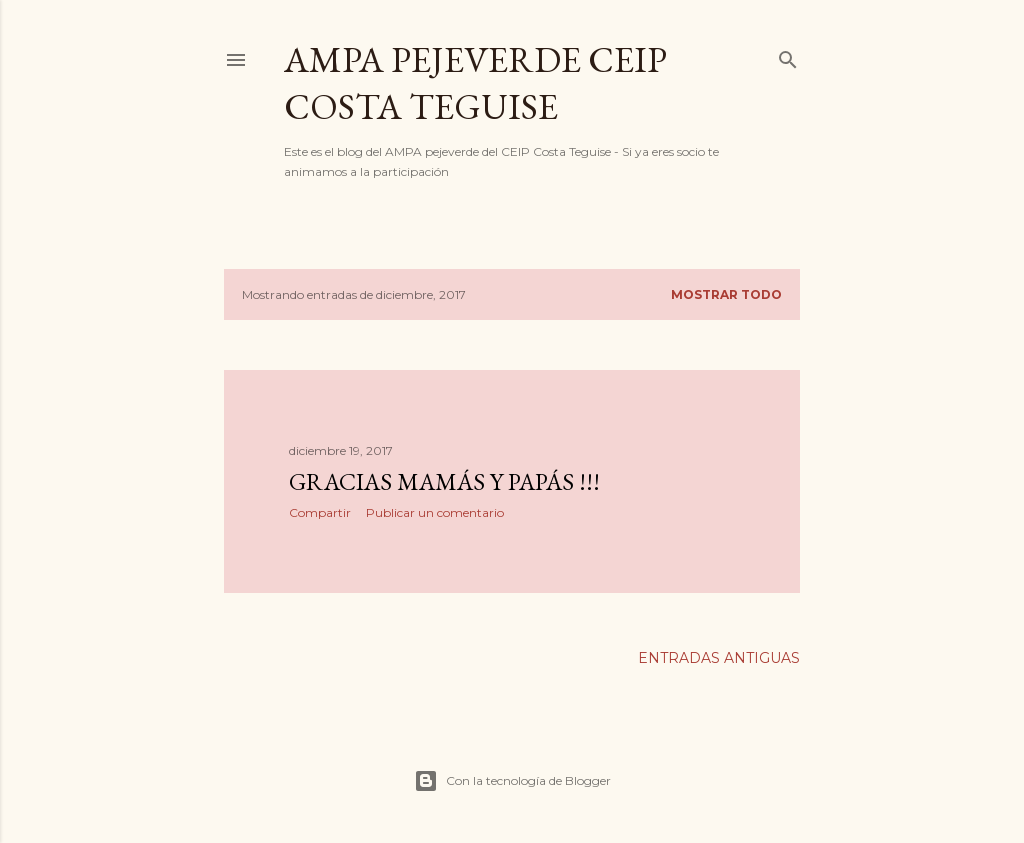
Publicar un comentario (435, 512)
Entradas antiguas (719, 658)
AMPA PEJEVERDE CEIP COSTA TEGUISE (475, 83)
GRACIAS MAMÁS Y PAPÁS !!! (444, 481)
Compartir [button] (320, 512)
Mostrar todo (726, 294)
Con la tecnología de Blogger (512, 781)
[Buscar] (788, 55)
